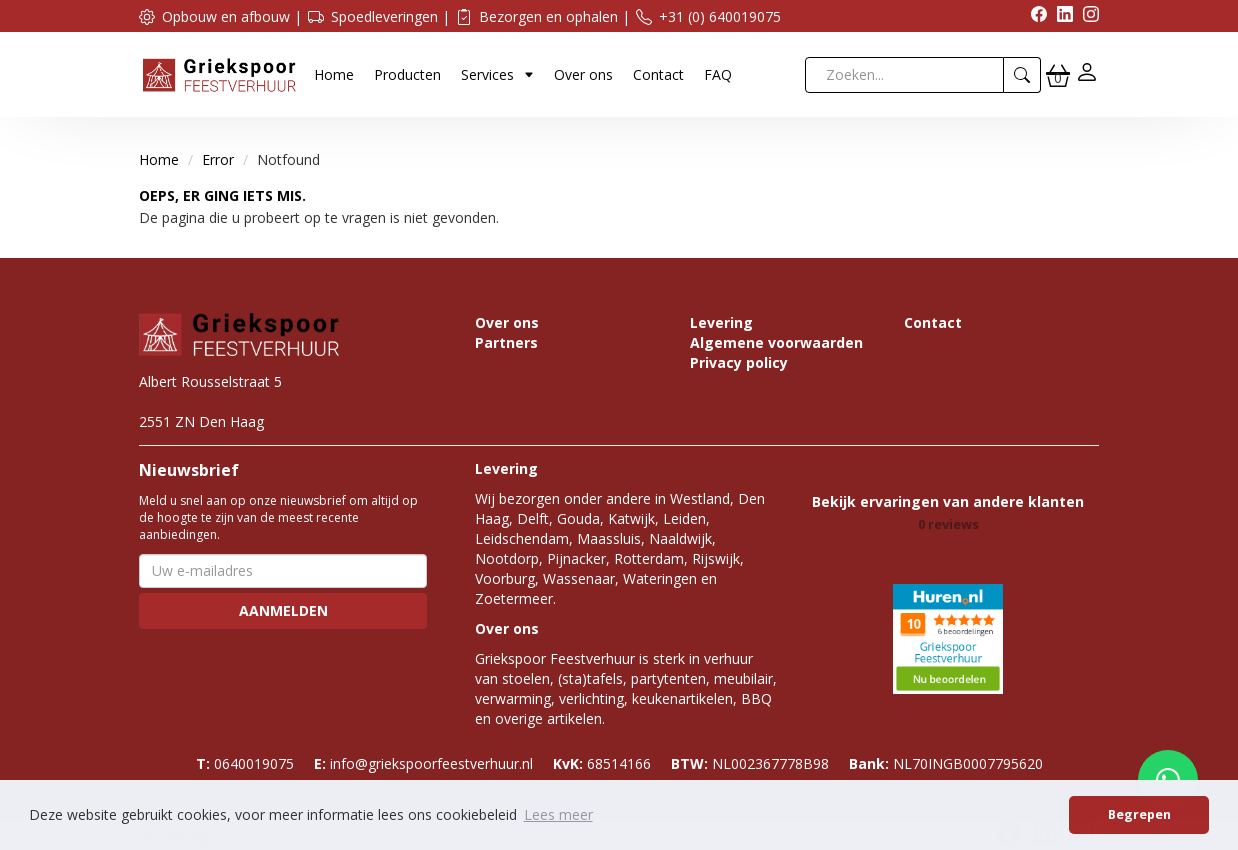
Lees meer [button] (558, 814)
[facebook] (1034, 16)
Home (334, 74)
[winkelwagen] (1058, 75)
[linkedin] (1060, 16)
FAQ (718, 74)
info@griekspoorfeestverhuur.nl (423, 763)
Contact (658, 74)
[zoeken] (1022, 75)
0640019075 (245, 763)
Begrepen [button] (1139, 814)
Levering (721, 322)
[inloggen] (1087, 74)
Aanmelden (283, 610)
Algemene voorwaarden (776, 342)
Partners (506, 342)
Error (218, 159)
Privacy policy (739, 362)
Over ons (583, 74)
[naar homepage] (219, 73)
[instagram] (1086, 16)
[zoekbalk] (904, 75)
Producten (407, 74)
